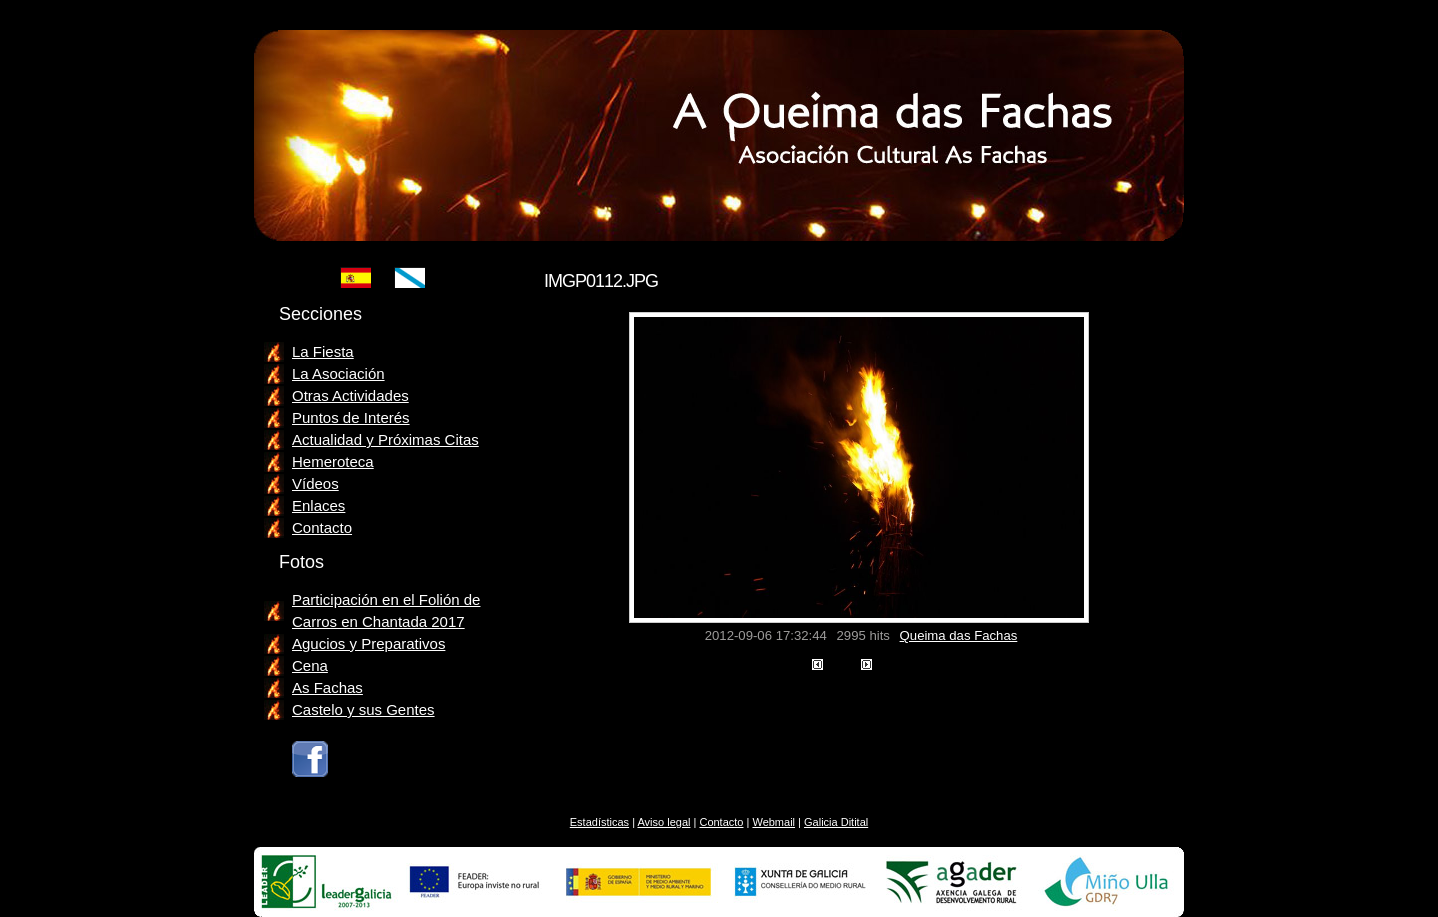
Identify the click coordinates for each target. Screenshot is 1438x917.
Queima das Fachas (959, 635)
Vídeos (315, 483)
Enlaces (318, 505)
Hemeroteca (333, 461)
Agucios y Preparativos (368, 643)
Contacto (322, 527)
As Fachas (327, 687)
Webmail (773, 822)
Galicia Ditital (836, 822)
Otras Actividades (350, 395)
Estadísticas (599, 822)
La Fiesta (323, 351)
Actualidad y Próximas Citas (385, 439)
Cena (310, 665)
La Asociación (338, 373)
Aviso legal (663, 822)
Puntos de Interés (351, 417)
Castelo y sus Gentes (363, 709)
